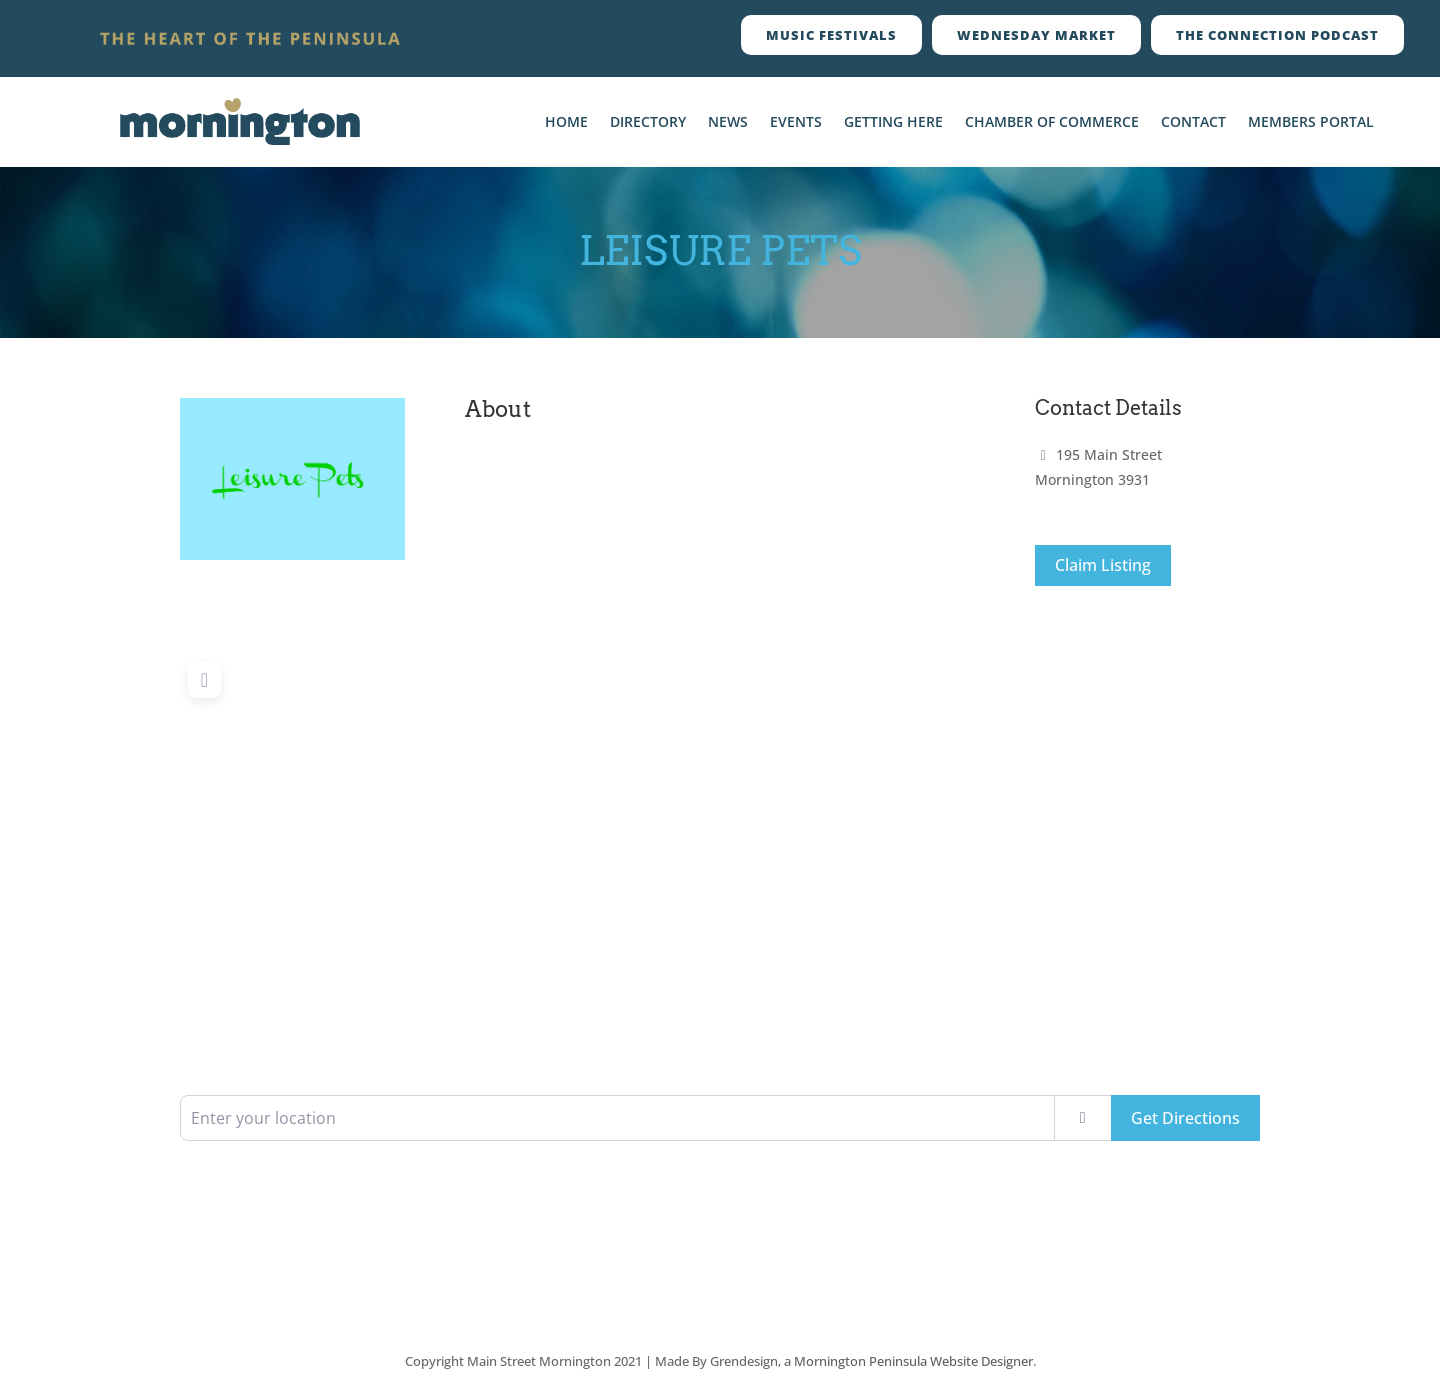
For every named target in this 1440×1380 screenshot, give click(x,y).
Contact (1193, 123)
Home (566, 123)
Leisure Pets (720, 251)
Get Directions (1185, 1118)
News (728, 123)
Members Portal (1311, 123)
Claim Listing (1103, 565)
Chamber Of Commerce (1052, 123)
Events (796, 123)
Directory (648, 123)
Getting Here (893, 123)
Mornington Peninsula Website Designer (913, 1361)
